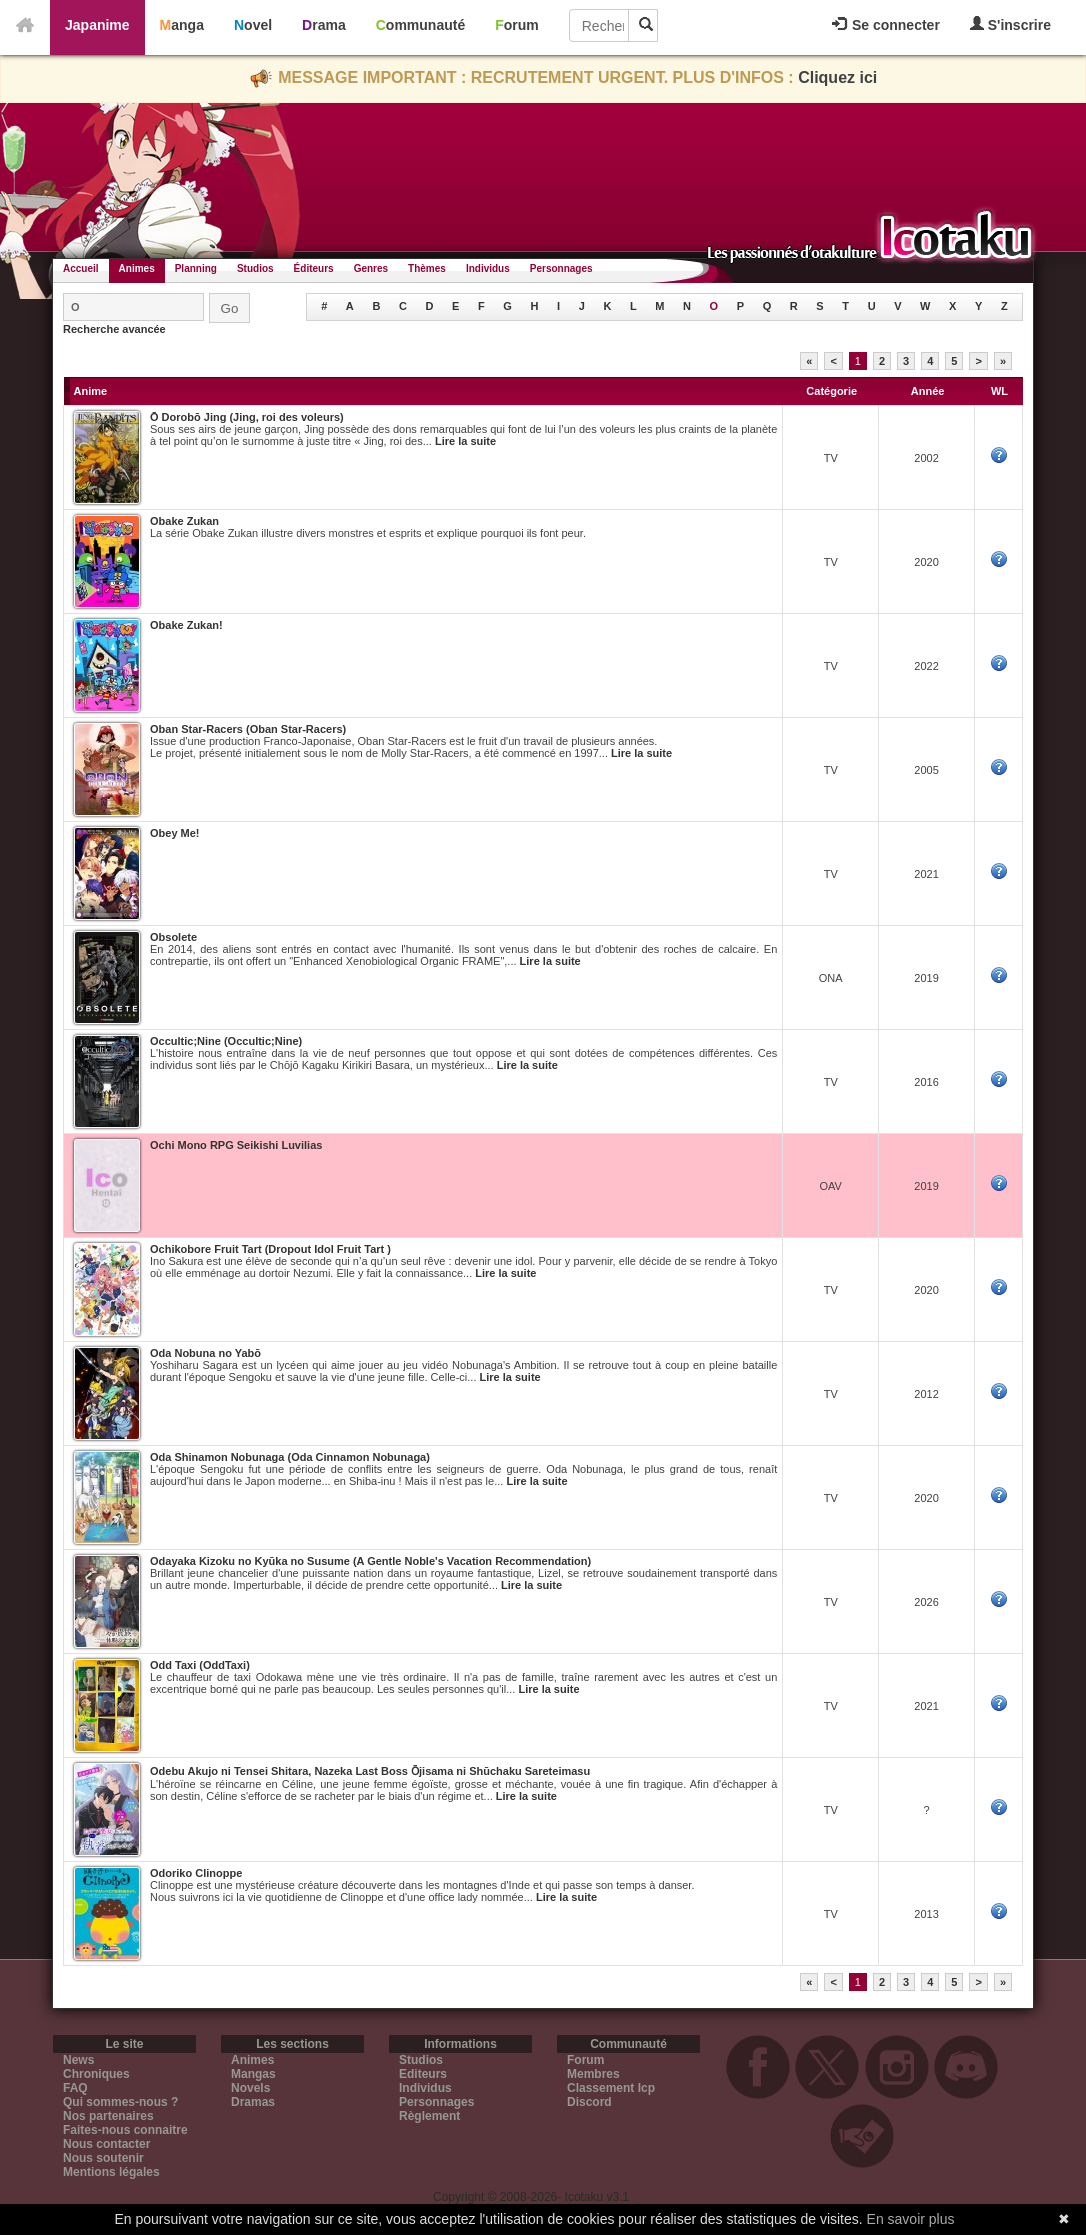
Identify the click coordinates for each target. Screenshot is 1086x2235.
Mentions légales (111, 2172)
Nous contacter (106, 2144)
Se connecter (886, 25)
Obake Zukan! (186, 625)
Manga (182, 25)
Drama (324, 25)
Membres (593, 2074)
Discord (589, 2102)
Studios (255, 268)
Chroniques (96, 2074)
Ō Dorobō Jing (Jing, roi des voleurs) (247, 417)
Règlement (429, 2116)
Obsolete (173, 937)
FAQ (75, 2088)
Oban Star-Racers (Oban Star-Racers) (248, 729)
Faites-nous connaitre (125, 2130)
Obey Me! (175, 833)
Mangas (253, 2074)
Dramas (253, 2102)
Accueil (81, 268)
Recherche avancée (114, 329)
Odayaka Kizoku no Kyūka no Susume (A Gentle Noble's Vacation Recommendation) (370, 1561)
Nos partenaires (108, 2116)
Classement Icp (611, 2088)
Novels (250, 2088)
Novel (253, 25)
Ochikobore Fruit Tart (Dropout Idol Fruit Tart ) (270, 1249)
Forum (517, 25)
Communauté (420, 25)
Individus (488, 268)
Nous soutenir (103, 2158)
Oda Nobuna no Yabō (205, 1353)
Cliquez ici (837, 77)
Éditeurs (314, 268)
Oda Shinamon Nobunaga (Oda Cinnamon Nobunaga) (290, 1457)
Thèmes (427, 268)
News (78, 2060)
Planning (196, 268)
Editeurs (423, 2074)
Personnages (561, 268)
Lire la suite (465, 441)
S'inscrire (1010, 24)
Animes (137, 268)
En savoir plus (911, 2219)
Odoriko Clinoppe (196, 1873)
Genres (371, 268)
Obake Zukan (184, 521)
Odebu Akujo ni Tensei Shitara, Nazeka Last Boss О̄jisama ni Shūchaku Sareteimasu (370, 1771)
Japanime (97, 25)
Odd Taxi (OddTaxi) (200, 1665)
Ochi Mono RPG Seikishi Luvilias (236, 1145)
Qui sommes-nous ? (120, 2102)
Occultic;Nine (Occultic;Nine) (226, 1041)
